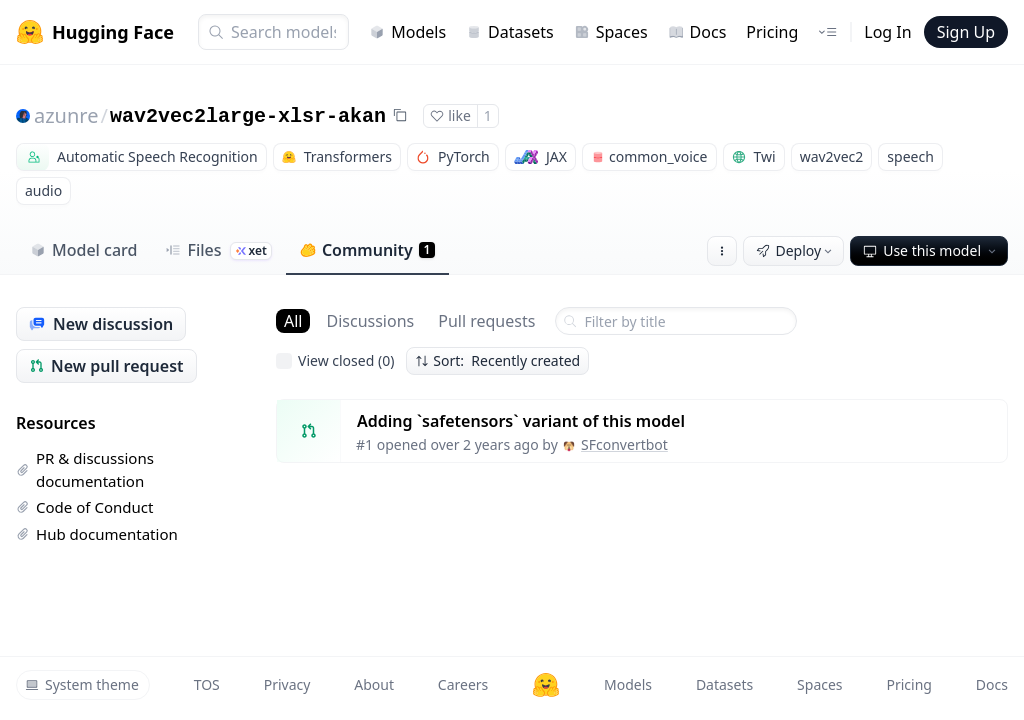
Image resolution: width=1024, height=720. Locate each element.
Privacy (287, 684)
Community (367, 250)
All (293, 321)
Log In (887, 32)
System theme (82, 684)
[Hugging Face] (546, 685)
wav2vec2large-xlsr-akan (248, 116)
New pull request (106, 366)
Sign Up (966, 32)
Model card (83, 250)
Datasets (510, 32)
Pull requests (486, 321)
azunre (66, 115)
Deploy (796, 250)
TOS (207, 684)
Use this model (931, 250)
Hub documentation (97, 534)
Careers (463, 684)
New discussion (101, 324)
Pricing (772, 32)
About (374, 684)
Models (407, 32)
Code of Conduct (84, 507)
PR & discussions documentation (85, 469)
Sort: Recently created (497, 360)
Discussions (370, 321)
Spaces (611, 32)
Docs (697, 32)
